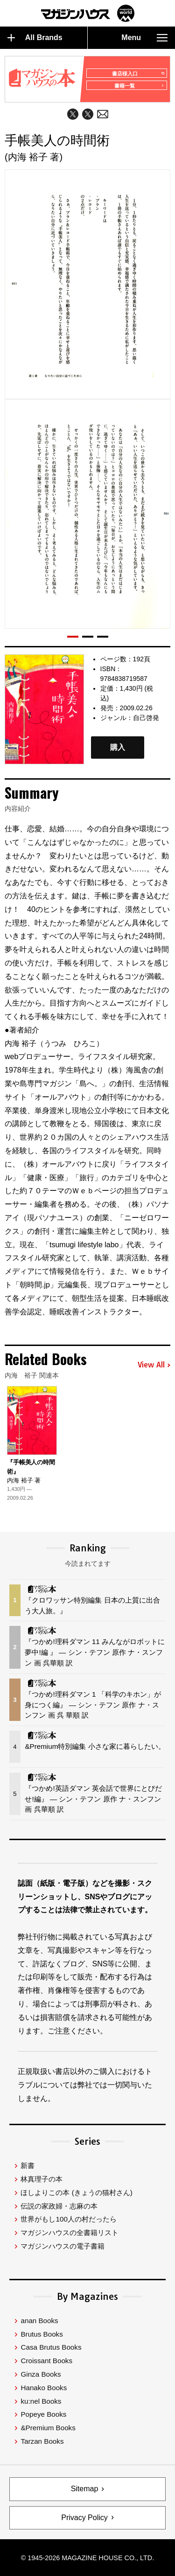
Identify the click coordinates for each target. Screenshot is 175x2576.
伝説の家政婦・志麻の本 (59, 2206)
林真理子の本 (42, 2179)
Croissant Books (46, 2361)
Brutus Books (42, 2334)
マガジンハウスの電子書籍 (63, 2246)
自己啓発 (146, 717)
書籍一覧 (139, 85)
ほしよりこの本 (76, 2192)
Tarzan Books (42, 2441)
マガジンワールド (87, 13)
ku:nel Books (41, 2401)
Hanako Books (44, 2388)
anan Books (39, 2321)
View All (154, 1365)
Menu (144, 38)
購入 (117, 748)
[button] (72, 636)
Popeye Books (43, 2414)
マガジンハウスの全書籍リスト (70, 2232)
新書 (28, 2165)
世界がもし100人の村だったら (68, 2219)
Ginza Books (41, 2374)
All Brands (35, 38)
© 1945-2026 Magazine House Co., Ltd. (87, 2558)
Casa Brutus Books (51, 2347)
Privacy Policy (84, 2518)
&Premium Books (48, 2428)
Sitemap (84, 2489)
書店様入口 (138, 73)
